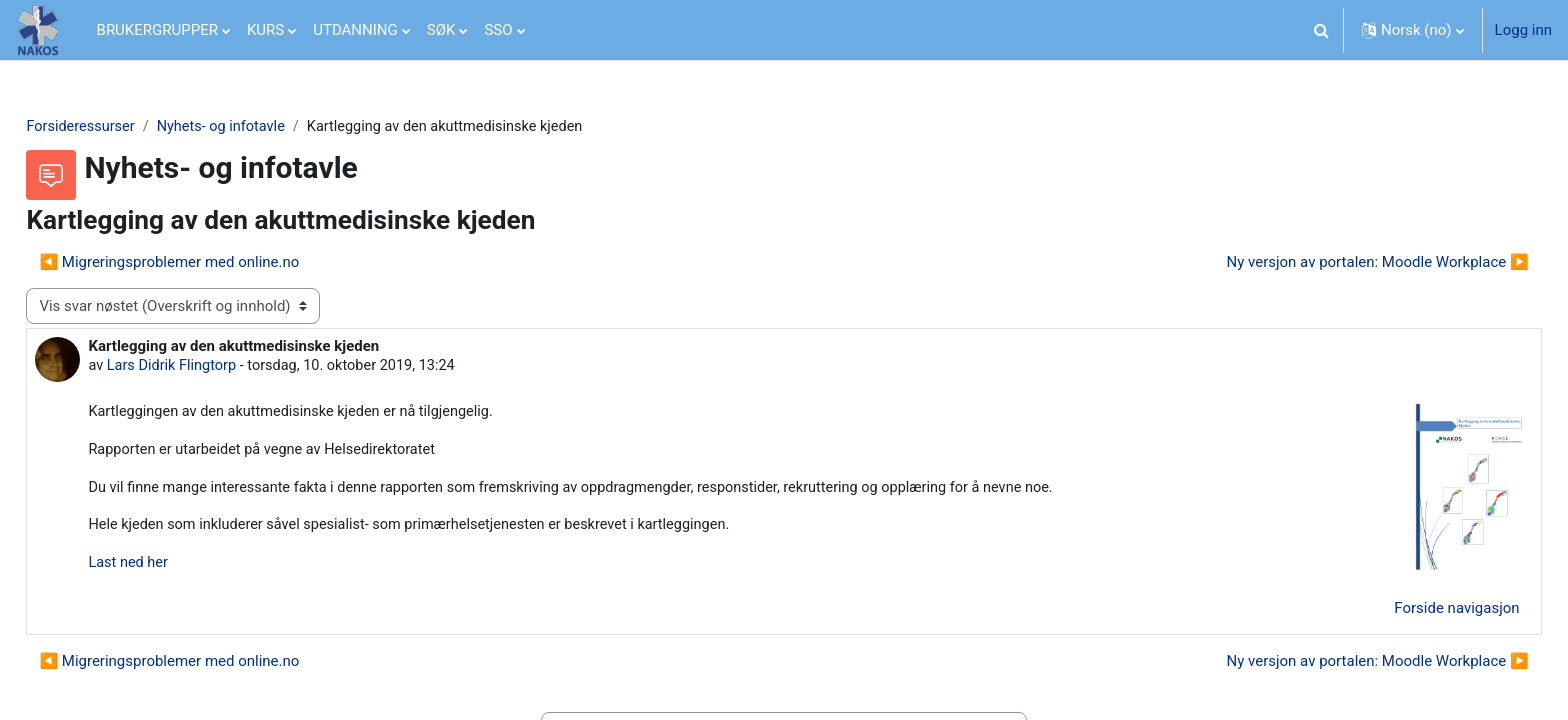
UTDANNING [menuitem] (355, 30)
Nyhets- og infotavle (271, 127)
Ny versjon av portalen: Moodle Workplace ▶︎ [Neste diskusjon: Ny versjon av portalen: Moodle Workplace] (1333, 263)
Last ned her (174, 568)
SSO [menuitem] (498, 30)
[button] (1322, 30)
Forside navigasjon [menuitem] (1412, 614)
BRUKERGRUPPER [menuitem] (157, 30)
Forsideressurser (127, 127)
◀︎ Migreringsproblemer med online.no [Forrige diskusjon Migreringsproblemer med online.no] (214, 263)
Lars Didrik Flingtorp (219, 368)
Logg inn (1523, 30)
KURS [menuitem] (265, 30)
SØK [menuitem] (441, 30)
